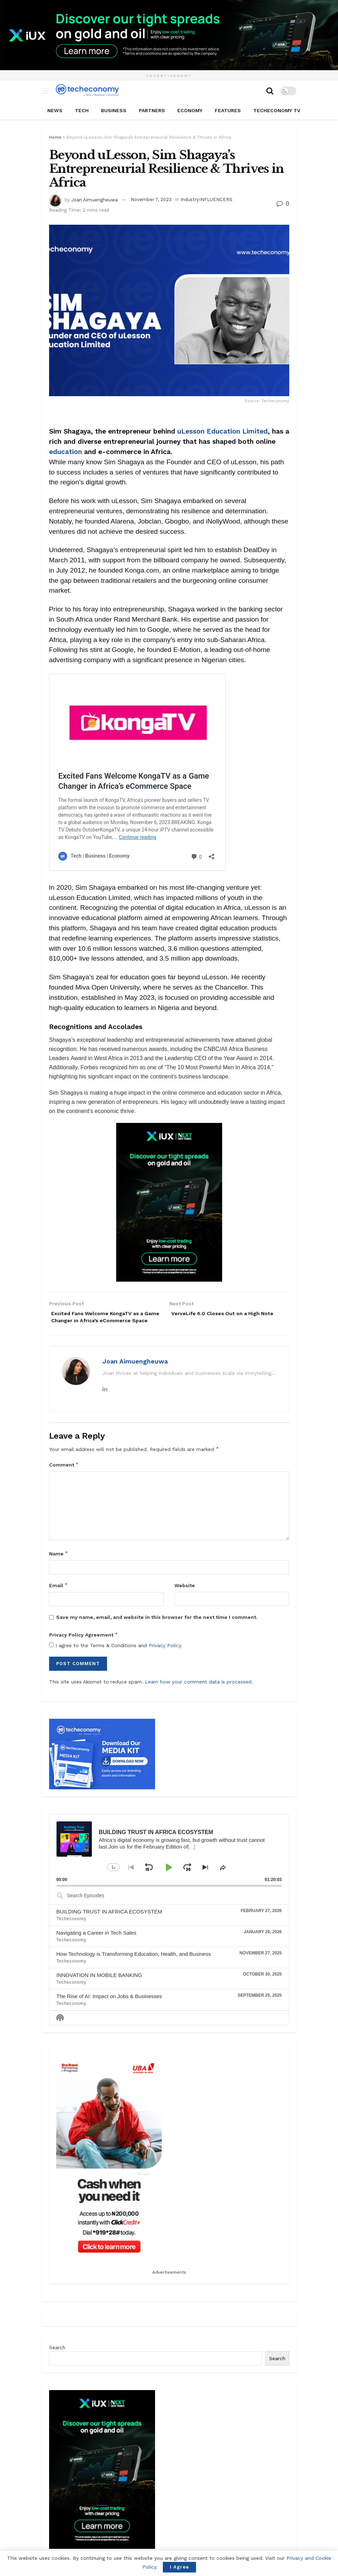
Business (113, 110)
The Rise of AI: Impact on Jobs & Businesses (109, 2007)
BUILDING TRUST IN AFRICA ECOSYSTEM (109, 1922)
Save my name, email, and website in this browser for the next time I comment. (156, 1628)
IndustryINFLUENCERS (206, 199)
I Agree (179, 2567)
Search (57, 2358)
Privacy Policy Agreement (83, 1645)
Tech (82, 110)
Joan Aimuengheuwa (94, 199)
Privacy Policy (165, 1656)
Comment (64, 1475)
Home (55, 137)
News (55, 110)
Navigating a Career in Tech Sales (97, 1944)
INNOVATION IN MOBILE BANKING (99, 1986)
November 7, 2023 (151, 199)
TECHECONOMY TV (276, 110)
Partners (152, 110)
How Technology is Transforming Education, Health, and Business (134, 1964)
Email (58, 1596)
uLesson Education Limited (222, 431)
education (65, 452)
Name (59, 1564)
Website (184, 1596)
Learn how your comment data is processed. (199, 1692)
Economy (189, 110)
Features (228, 110)
